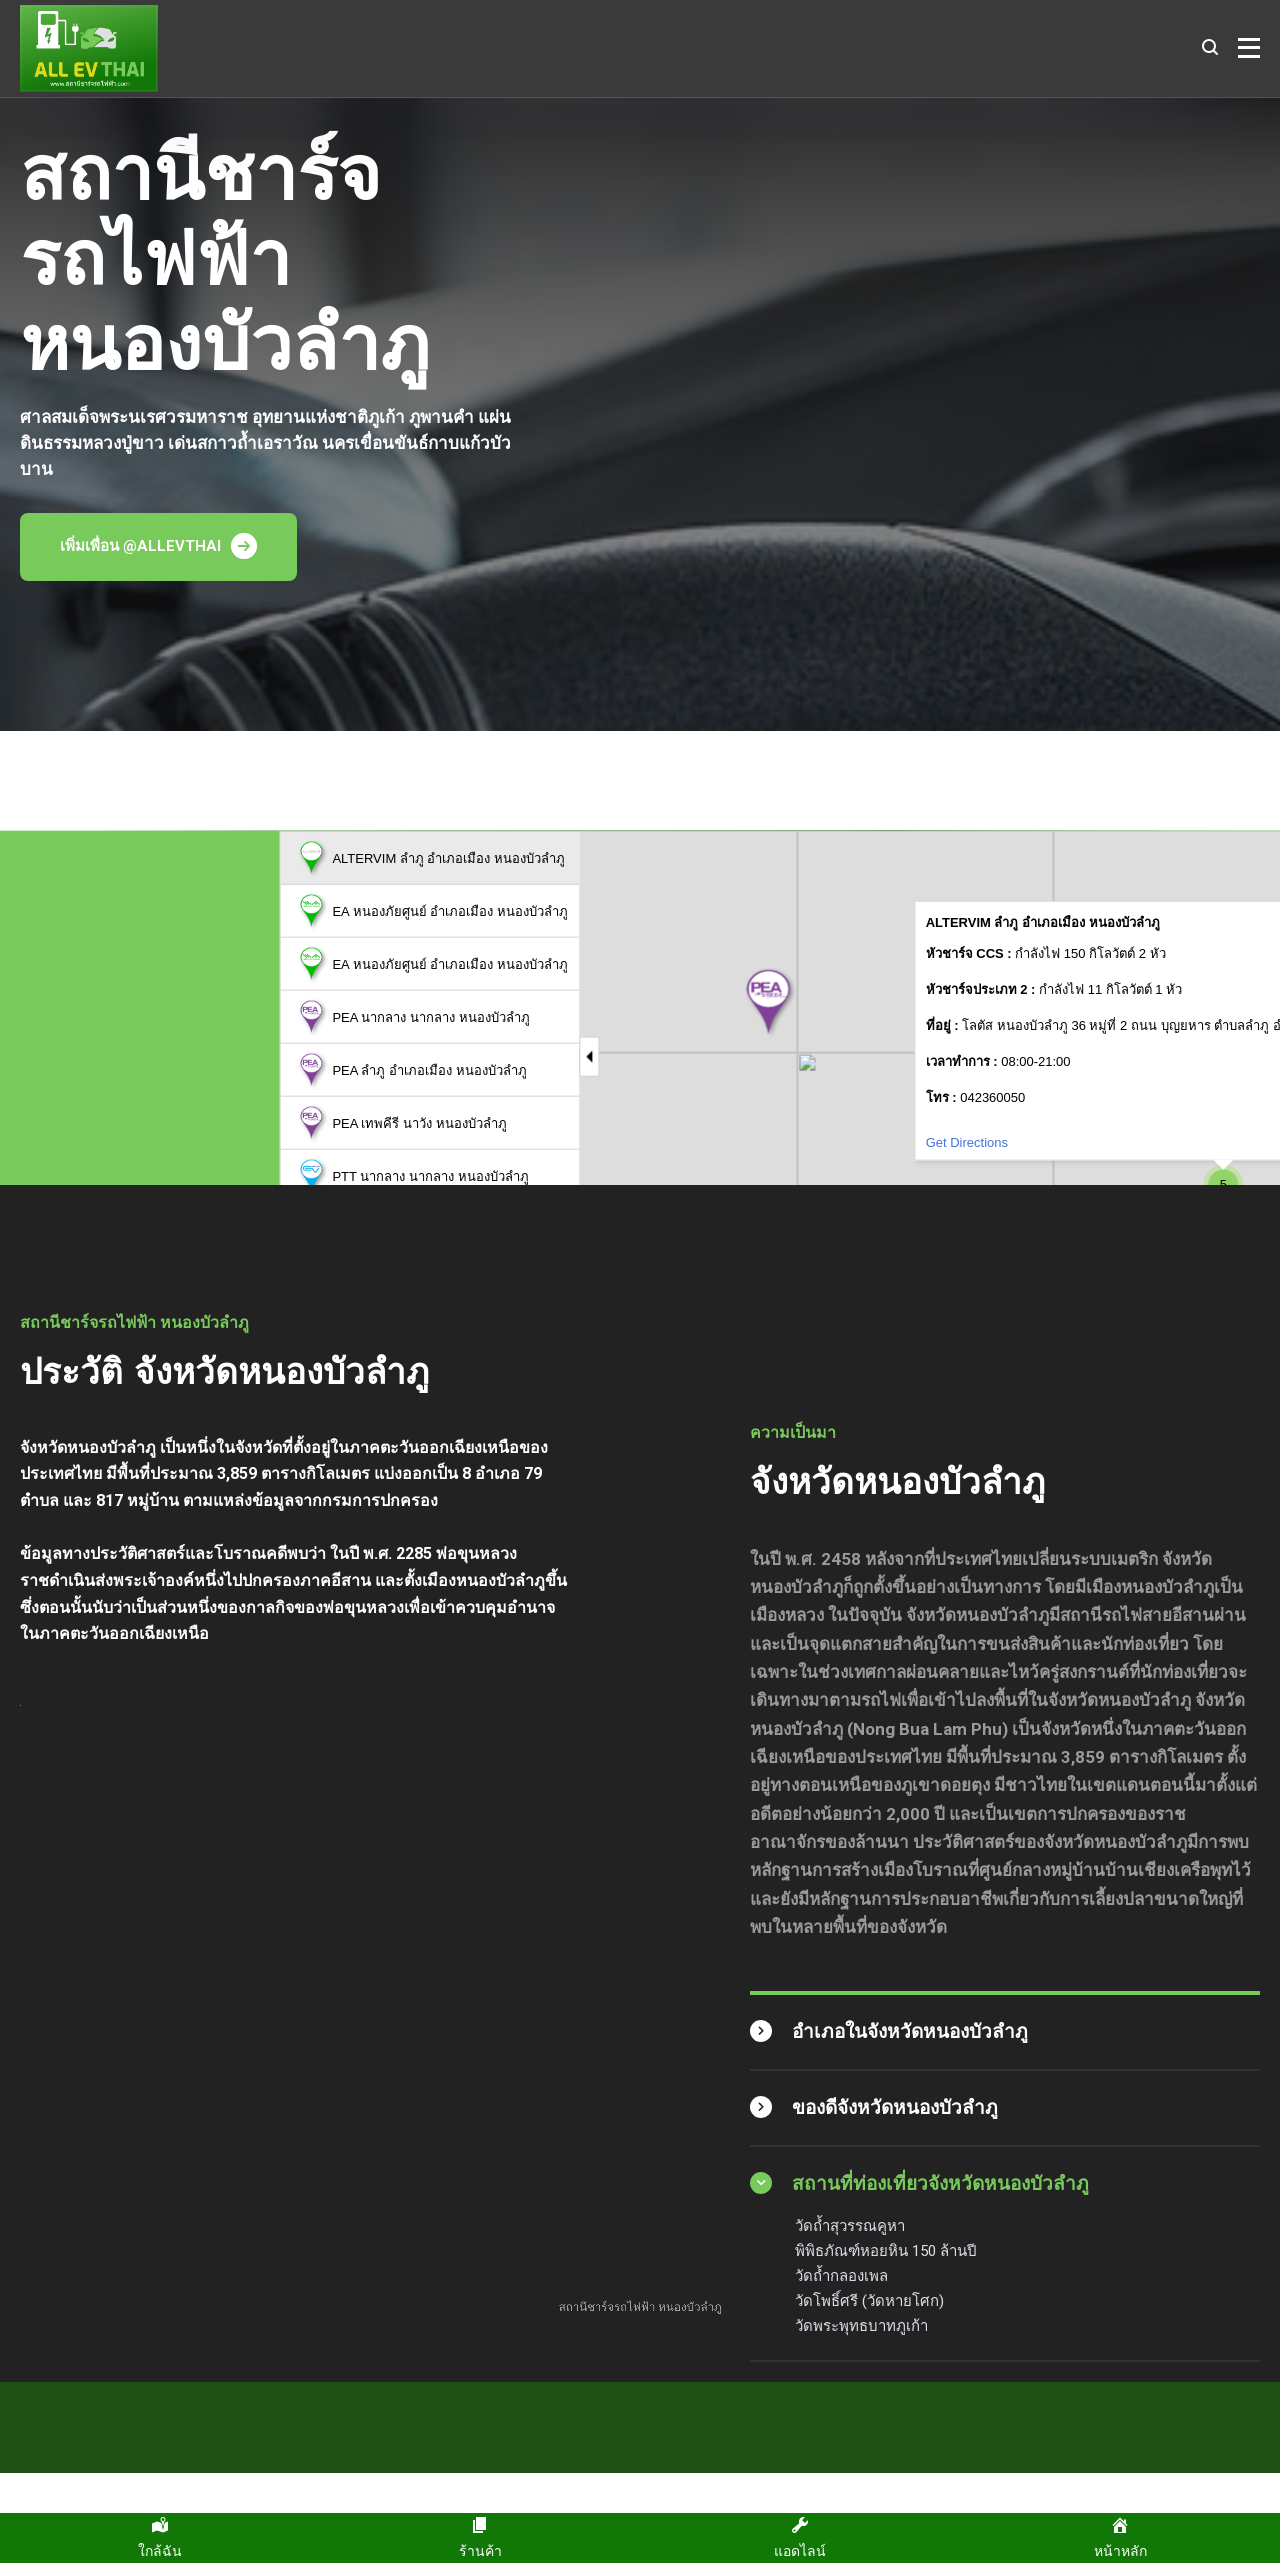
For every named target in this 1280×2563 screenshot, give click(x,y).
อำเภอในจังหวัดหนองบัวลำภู (910, 2031)
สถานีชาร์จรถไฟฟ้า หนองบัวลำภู (639, 2314)
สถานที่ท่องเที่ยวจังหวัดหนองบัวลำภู (940, 2183)
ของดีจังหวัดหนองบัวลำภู (895, 2107)
